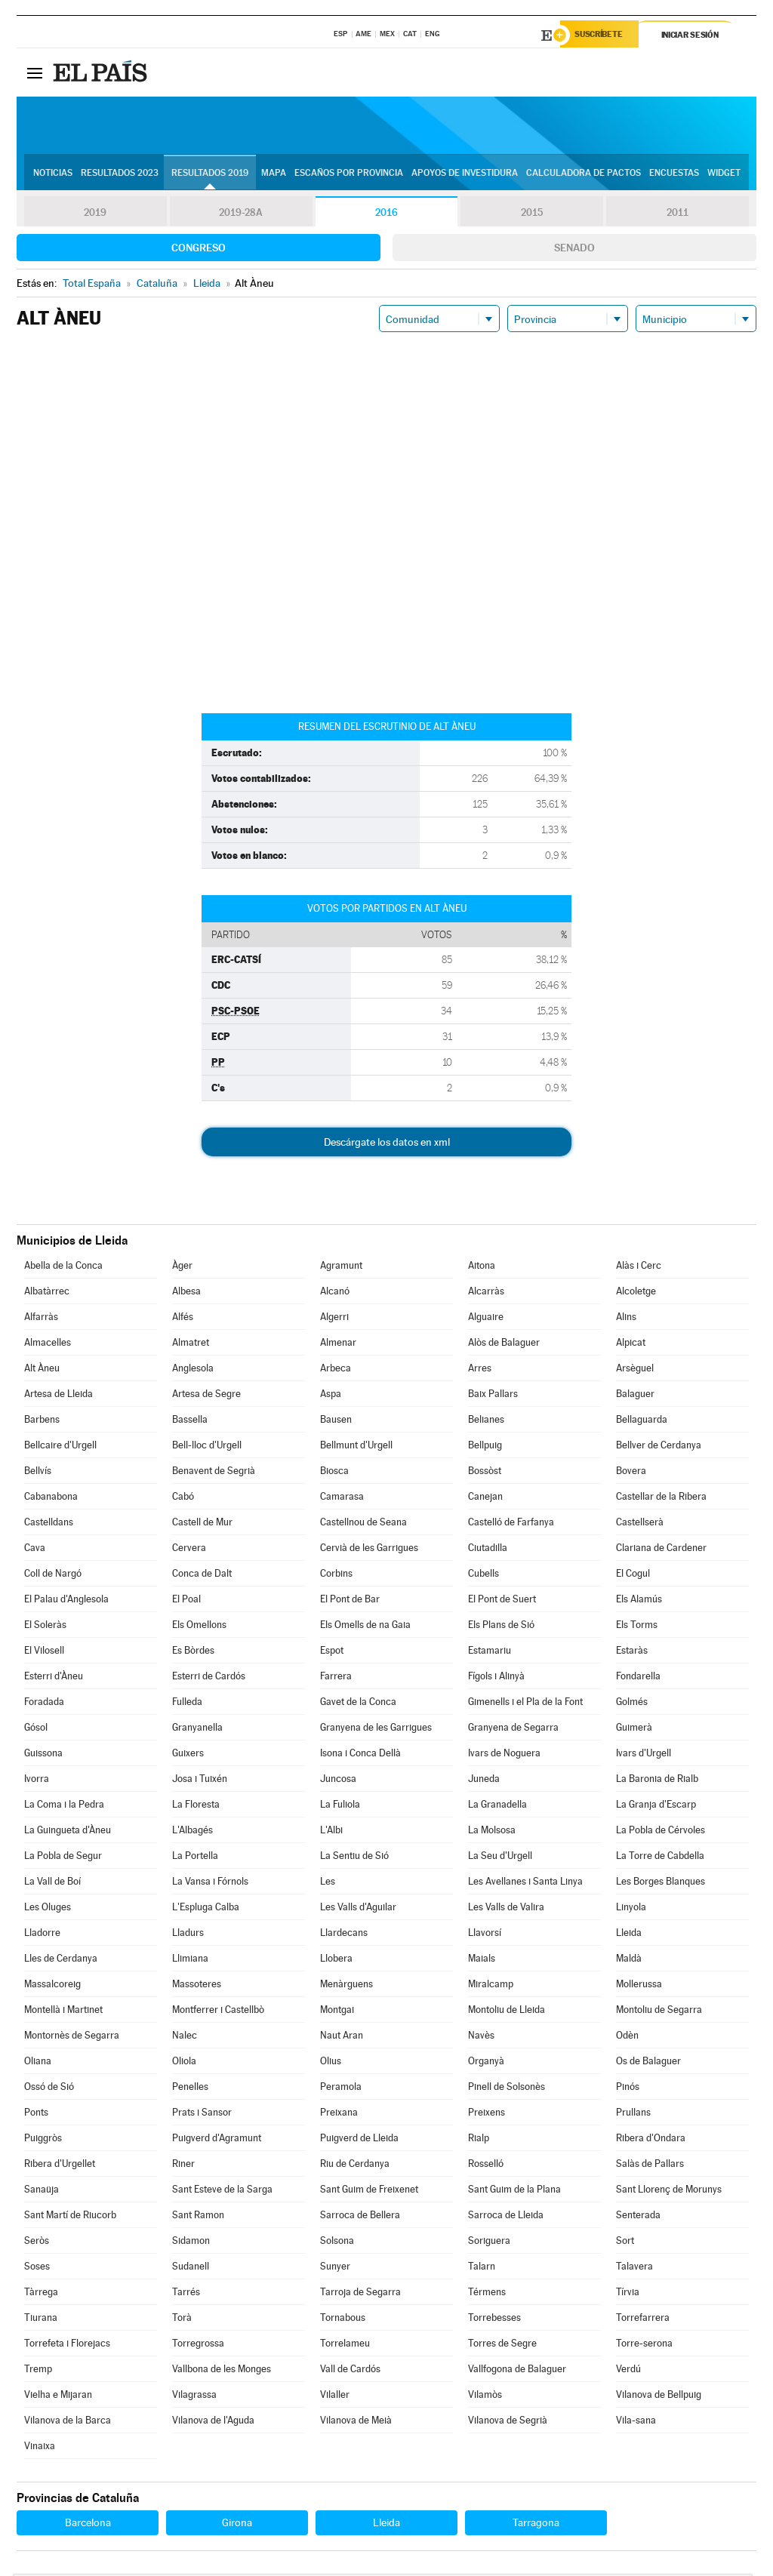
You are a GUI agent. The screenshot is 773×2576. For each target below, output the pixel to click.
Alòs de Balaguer (504, 1344)
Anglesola (193, 1370)
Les (327, 1883)
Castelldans (48, 1524)
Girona (237, 2525)
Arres (479, 1370)
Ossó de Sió (49, 2088)
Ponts (36, 2114)
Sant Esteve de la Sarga (222, 2191)
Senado (574, 250)
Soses (37, 2268)
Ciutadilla (487, 1550)
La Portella (195, 1858)
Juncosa (338, 1781)
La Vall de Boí (52, 1883)
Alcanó (335, 1293)
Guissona (43, 1755)
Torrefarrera (643, 2319)
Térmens (487, 2294)
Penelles (190, 2088)
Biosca (334, 1473)
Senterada (638, 2217)
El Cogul (633, 1575)
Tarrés (186, 2294)
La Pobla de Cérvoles (660, 1832)
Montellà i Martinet (63, 2011)
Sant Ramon (198, 2217)
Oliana (37, 2063)
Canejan (485, 1498)
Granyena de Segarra (513, 1729)
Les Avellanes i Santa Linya (525, 1883)
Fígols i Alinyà (496, 1678)
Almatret (190, 1344)
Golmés (632, 1704)
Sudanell (190, 2268)
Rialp (478, 2140)
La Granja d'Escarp (656, 1806)
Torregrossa (198, 2345)
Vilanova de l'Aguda (213, 2422)
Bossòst (484, 1473)
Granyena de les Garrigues (376, 1729)
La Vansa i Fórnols (210, 1883)
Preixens (486, 2114)
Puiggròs (43, 2140)
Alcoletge (636, 1293)
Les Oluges (47, 1909)
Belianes (486, 1421)
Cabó (183, 1498)
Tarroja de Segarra (360, 2294)
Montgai (337, 2011)
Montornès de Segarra (71, 2037)
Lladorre (42, 1934)
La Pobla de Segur (63, 1858)
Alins (626, 1319)
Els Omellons (199, 1627)
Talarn (481, 2268)
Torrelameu (345, 2345)
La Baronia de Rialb (657, 1781)
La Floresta (196, 1806)
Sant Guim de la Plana (514, 2191)
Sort (625, 2242)
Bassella (190, 1421)
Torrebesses (494, 2319)
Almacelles (47, 1344)
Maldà (629, 1960)
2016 (386, 214)
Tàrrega (41, 2294)
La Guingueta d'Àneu (67, 1832)
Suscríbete (603, 35)
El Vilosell (44, 1652)
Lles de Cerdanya (60, 1960)
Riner (183, 2165)
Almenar (338, 1344)
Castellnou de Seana (363, 1524)
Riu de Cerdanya (355, 2165)
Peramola (341, 2088)
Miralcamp (490, 1986)
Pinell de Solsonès (506, 2088)
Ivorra (36, 1781)
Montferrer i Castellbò (218, 2011)
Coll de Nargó (53, 1575)
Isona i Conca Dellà (360, 1755)
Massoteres (196, 1986)
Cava (34, 1550)
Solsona (337, 2242)
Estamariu (489, 1652)
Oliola (184, 2063)
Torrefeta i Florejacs (67, 2345)
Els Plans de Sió (501, 1627)
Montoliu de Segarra (659, 2011)
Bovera (631, 1473)
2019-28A (241, 214)
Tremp (38, 2371)
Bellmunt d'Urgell (356, 1447)
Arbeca (335, 1370)
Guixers (188, 1755)
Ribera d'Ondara (650, 2140)
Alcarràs (486, 1293)
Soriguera (489, 2242)
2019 (95, 214)
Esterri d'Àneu (53, 1678)
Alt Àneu (42, 1370)
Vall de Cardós (350, 2371)
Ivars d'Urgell (643, 1755)
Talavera (634, 2268)
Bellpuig (485, 1447)
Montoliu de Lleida (506, 2011)
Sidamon (191, 2242)
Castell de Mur (202, 1524)
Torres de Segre (502, 2345)
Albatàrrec (46, 1293)
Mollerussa (639, 1986)
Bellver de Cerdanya (658, 1447)
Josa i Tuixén (199, 1781)
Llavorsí (484, 1934)
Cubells (483, 1575)
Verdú (628, 2371)
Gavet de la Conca (358, 1704)
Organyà (486, 2063)
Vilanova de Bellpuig (658, 2396)
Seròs (36, 2242)
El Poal (186, 1601)
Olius (330, 2063)
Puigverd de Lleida (359, 2140)
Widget (724, 174)
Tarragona (536, 2525)
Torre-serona (644, 2345)
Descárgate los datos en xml (387, 1144)
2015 (532, 214)
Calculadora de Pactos (583, 174)
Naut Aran (341, 2037)
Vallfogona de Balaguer (517, 2371)
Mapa (273, 174)
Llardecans (344, 1934)
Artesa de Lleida (58, 1396)
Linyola (631, 1909)
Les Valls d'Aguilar (358, 1909)
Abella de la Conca (63, 1267)
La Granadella (497, 1806)
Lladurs (188, 1934)
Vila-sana (636, 2422)
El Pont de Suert (502, 1601)
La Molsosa (492, 1832)
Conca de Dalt (202, 1575)
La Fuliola (340, 1806)
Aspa (330, 1396)
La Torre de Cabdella (660, 1858)
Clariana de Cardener (661, 1550)
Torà (182, 2319)
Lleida (629, 1934)
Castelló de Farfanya (511, 1524)
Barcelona (88, 2525)
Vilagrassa (194, 2396)
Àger (182, 1267)
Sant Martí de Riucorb (70, 2217)
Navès (481, 2037)
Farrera (336, 1678)
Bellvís (37, 1473)
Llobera (336, 1960)
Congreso (198, 250)
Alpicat (630, 1344)
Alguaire (486, 1319)
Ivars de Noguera (504, 1755)
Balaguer (635, 1396)
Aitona (481, 1267)
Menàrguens (346, 1986)
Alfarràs (41, 1319)
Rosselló (486, 2165)
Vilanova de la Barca (67, 2422)
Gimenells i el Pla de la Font (525, 1704)
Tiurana (40, 2319)
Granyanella (197, 1729)
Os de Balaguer (648, 2063)
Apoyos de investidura (464, 174)
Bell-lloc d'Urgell (207, 1447)
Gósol (36, 1729)
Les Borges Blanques (660, 1883)
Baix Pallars (493, 1396)
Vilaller (335, 2396)
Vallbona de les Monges (221, 2371)
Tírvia (627, 2294)
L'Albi (331, 1832)
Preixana (339, 2114)
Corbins (336, 1575)
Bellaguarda (641, 1421)
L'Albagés (192, 1832)
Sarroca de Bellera (360, 2217)
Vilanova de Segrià (507, 2422)
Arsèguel (635, 1370)
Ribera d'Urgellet (59, 2165)
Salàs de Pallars (650, 2165)
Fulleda (187, 1704)
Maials (481, 1960)
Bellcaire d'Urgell (60, 1447)
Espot (331, 1652)
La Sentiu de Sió (354, 1858)
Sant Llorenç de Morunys (669, 2191)
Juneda (484, 1781)
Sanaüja (41, 2191)
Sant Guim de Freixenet (369, 2191)
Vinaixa (39, 2448)
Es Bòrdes (193, 1652)
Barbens (42, 1421)
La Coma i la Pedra (64, 1806)
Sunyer (335, 2268)
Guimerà (634, 1729)
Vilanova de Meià (356, 2422)
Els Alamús (639, 1601)
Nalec (184, 2037)
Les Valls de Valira (506, 1909)
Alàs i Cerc (638, 1267)
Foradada (44, 1704)
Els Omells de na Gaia (365, 1627)
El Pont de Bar (350, 1601)
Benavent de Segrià (213, 1473)
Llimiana (190, 1960)
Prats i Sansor (202, 2114)
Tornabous (342, 2319)
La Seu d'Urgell (500, 1858)
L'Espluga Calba (205, 1909)
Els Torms (637, 1627)
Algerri (334, 1319)
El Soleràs (45, 1627)
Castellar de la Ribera (661, 1498)
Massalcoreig (52, 1986)
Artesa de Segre (206, 1396)
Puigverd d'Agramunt (216, 2140)
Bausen (336, 1421)
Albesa (186, 1293)
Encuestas (674, 174)
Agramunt (341, 1267)
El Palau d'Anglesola (66, 1601)
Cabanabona (51, 1498)
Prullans (633, 2114)
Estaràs (632, 1652)
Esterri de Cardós (208, 1678)
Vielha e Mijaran (58, 2396)
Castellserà (640, 1524)
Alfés (182, 1319)
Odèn (627, 2037)
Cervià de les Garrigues (369, 1550)
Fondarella (638, 1678)
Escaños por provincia (348, 174)
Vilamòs (485, 2396)
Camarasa (342, 1498)
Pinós (627, 2088)
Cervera (189, 1550)
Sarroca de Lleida (506, 2217)
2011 (677, 214)
